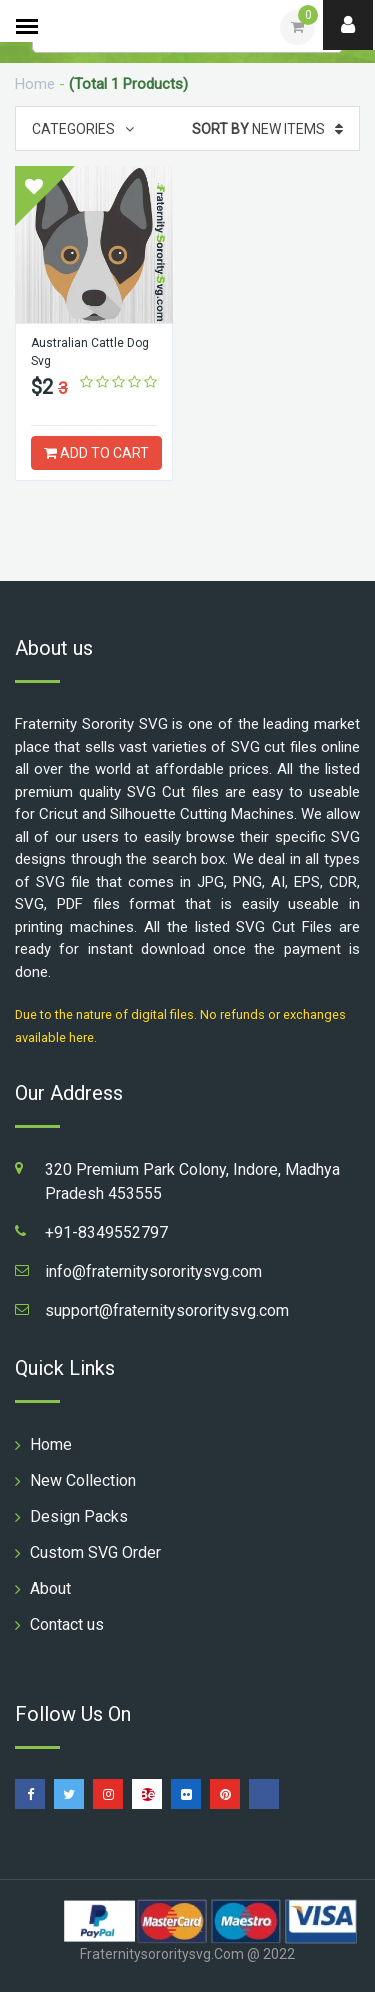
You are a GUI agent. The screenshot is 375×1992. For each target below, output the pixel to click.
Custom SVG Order (95, 1552)
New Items (267, 129)
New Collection (83, 1480)
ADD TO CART (96, 453)
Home (35, 84)
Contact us (67, 1624)
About (50, 1588)
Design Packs (79, 1516)
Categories (83, 129)
